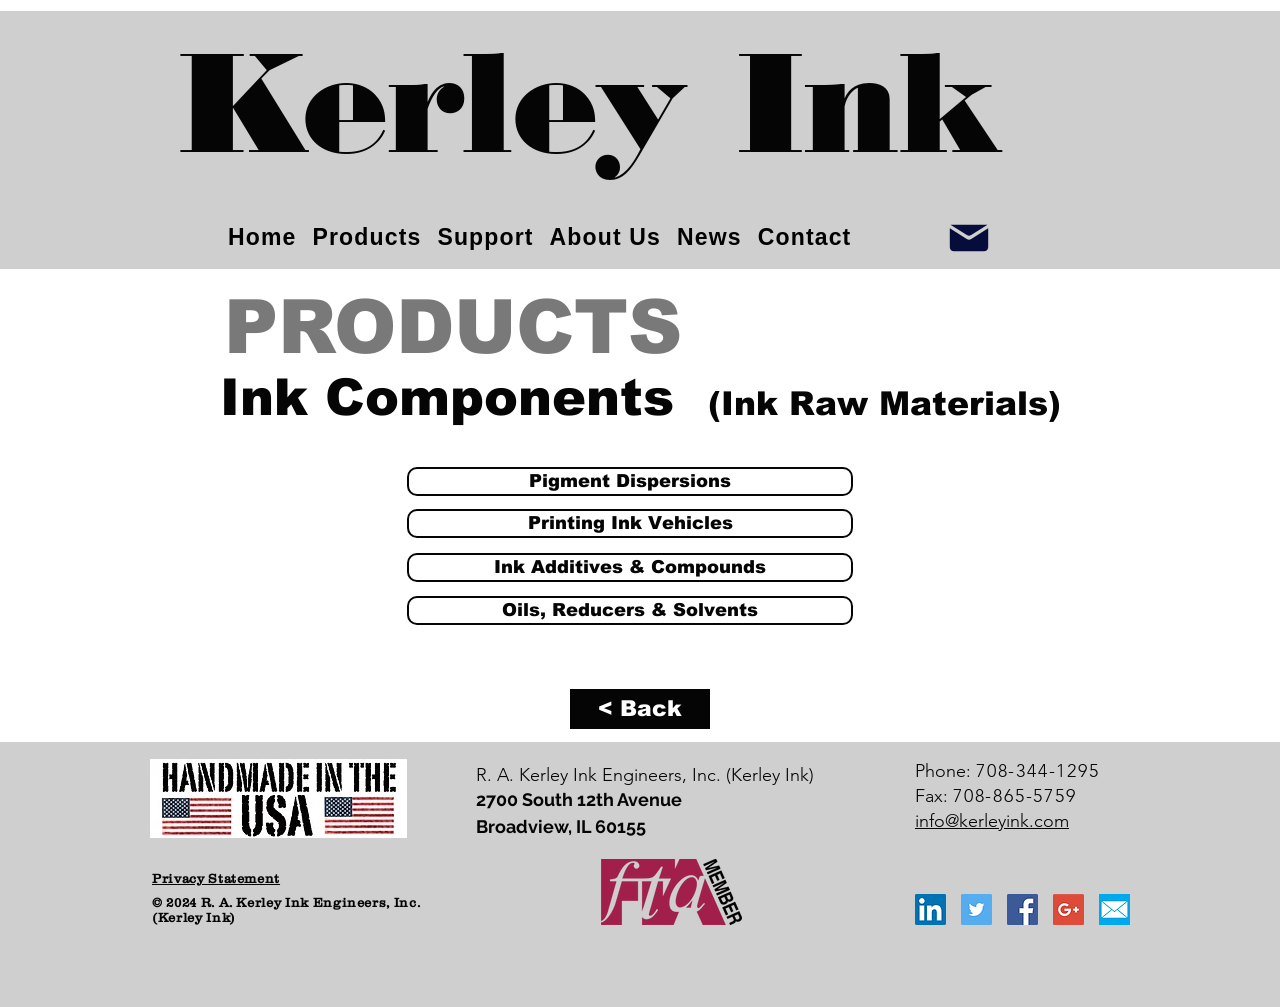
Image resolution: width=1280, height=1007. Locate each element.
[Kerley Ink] (591, 120)
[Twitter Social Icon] (976, 909)
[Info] (969, 237)
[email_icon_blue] (1114, 909)
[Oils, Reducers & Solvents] (630, 610)
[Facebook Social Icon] (1022, 909)
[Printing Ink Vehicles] (630, 523)
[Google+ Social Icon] (1068, 909)
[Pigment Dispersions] (630, 481)
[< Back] (640, 709)
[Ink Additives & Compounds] (630, 567)
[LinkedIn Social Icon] (930, 909)
